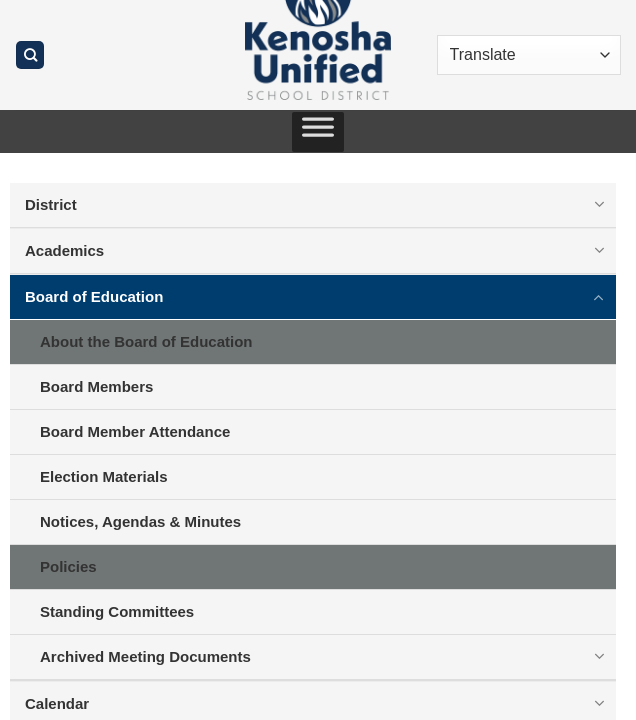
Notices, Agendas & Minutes (140, 521)
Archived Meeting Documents (145, 656)
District (51, 204)
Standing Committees (117, 611)
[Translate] (529, 55)
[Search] (30, 55)
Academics (64, 250)
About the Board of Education (146, 341)
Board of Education (94, 296)
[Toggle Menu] (318, 132)
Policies (68, 566)
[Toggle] (599, 204)
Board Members (96, 386)
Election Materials (104, 476)
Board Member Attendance (135, 431)
